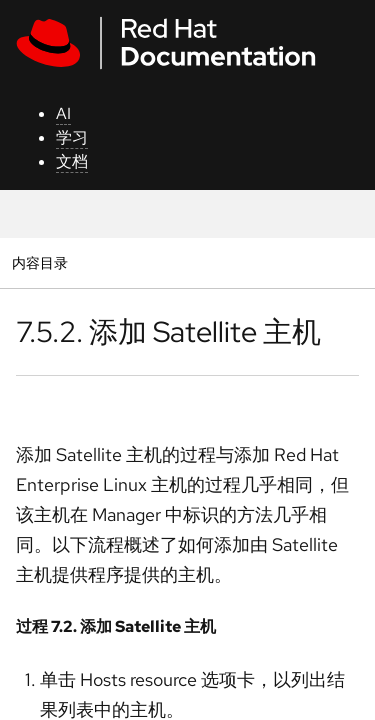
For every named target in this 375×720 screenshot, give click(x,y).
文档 (72, 161)
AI (63, 113)
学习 (72, 137)
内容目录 (39, 262)
